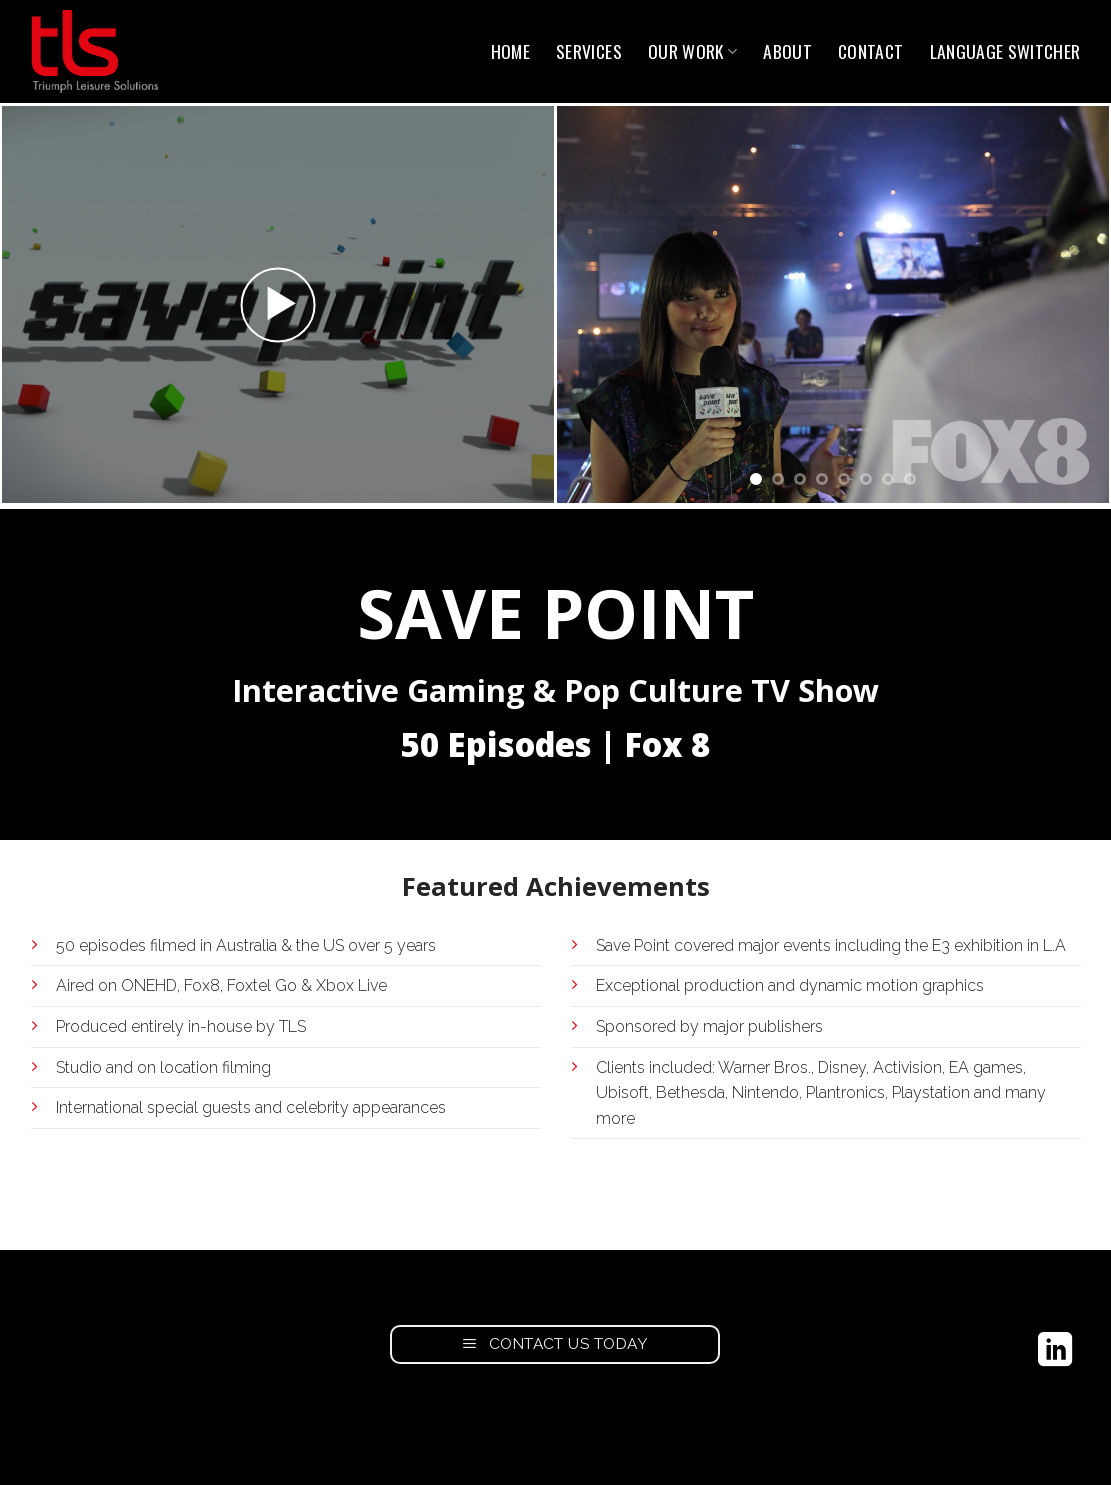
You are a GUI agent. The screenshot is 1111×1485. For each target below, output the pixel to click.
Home (510, 51)
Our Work (692, 51)
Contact (870, 51)
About (787, 51)
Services (589, 51)
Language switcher (1005, 51)
